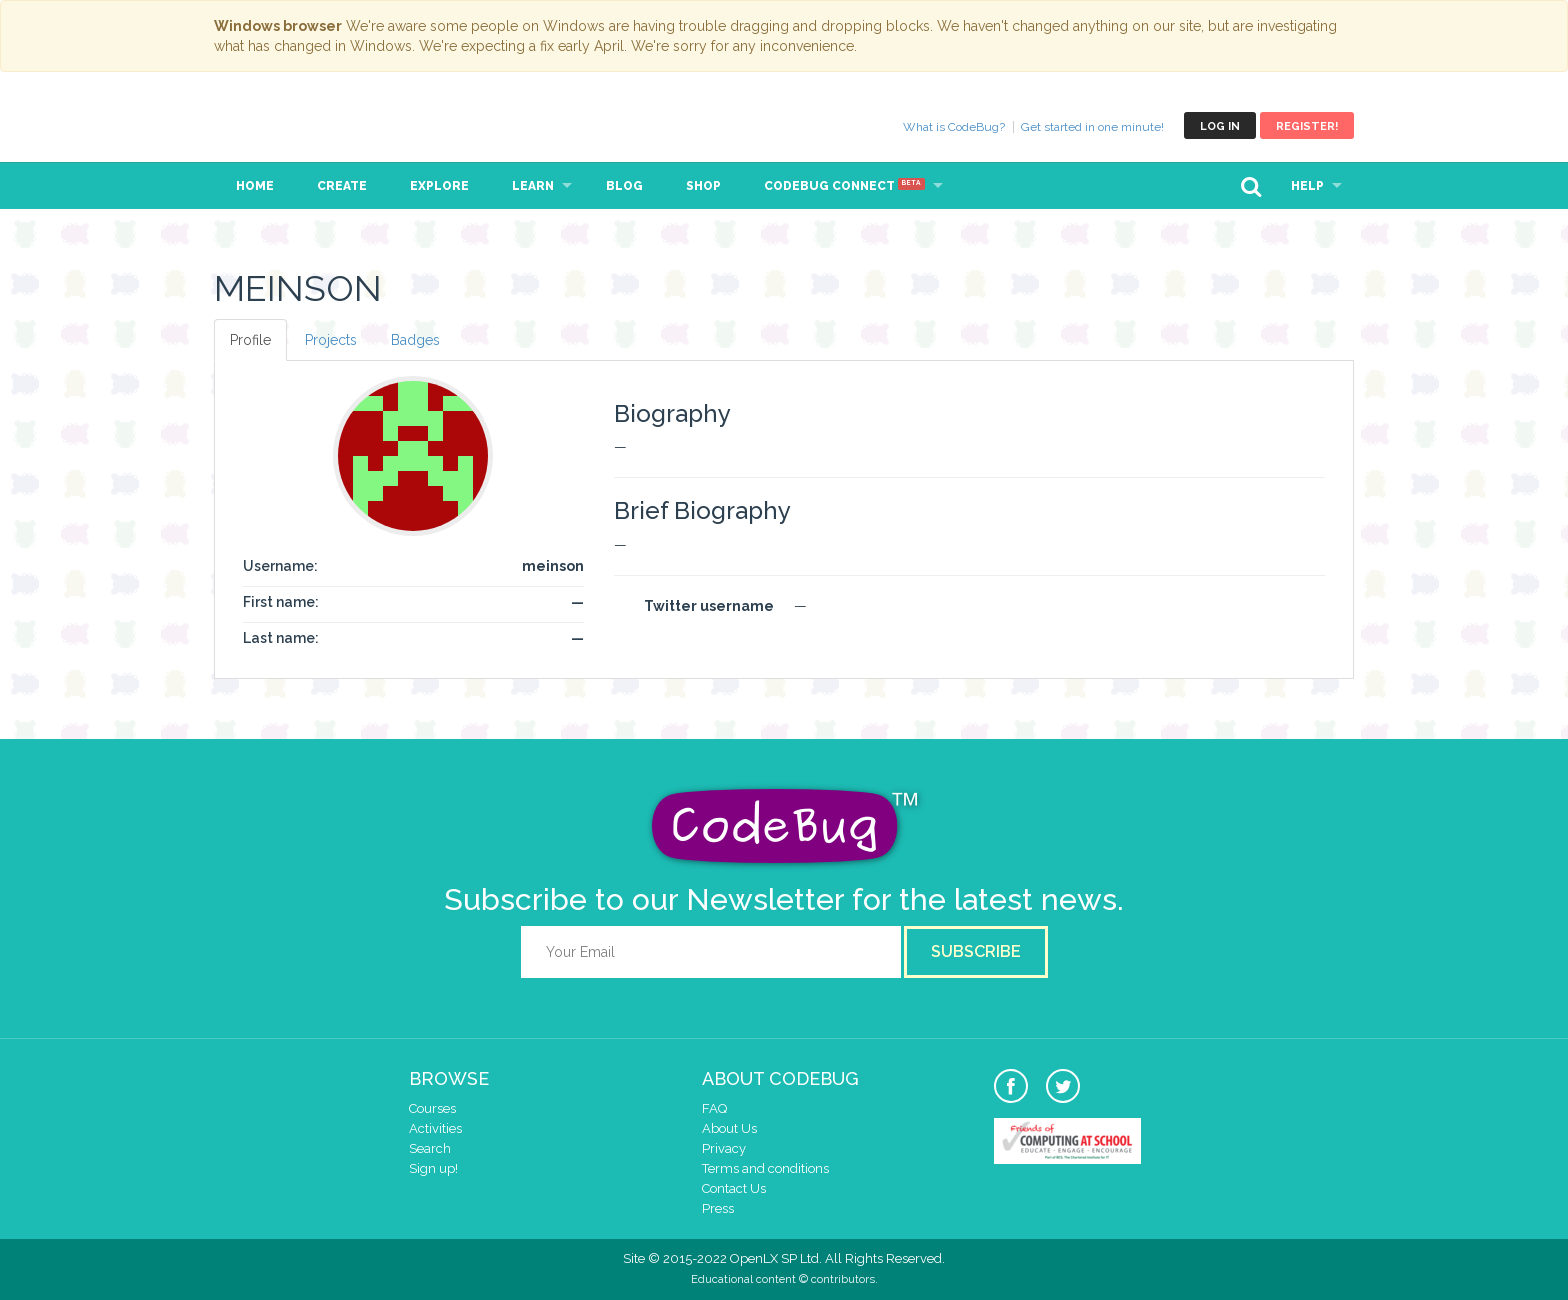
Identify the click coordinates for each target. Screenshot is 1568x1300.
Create (342, 186)
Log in (1220, 126)
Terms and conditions (765, 1168)
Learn (533, 186)
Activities (435, 1128)
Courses (432, 1108)
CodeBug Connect (844, 186)
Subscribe (976, 951)
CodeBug (281, 125)
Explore (439, 186)
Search (430, 1148)
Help (1307, 186)
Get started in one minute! (1092, 127)
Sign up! (433, 1168)
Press (718, 1208)
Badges (415, 340)
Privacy (724, 1148)
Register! (1307, 126)
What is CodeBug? (954, 127)
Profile (250, 340)
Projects (331, 340)
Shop (703, 186)
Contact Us (734, 1188)
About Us (729, 1128)
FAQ (714, 1108)
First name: (281, 602)
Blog (624, 186)
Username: (280, 566)
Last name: (281, 638)
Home (255, 186)
